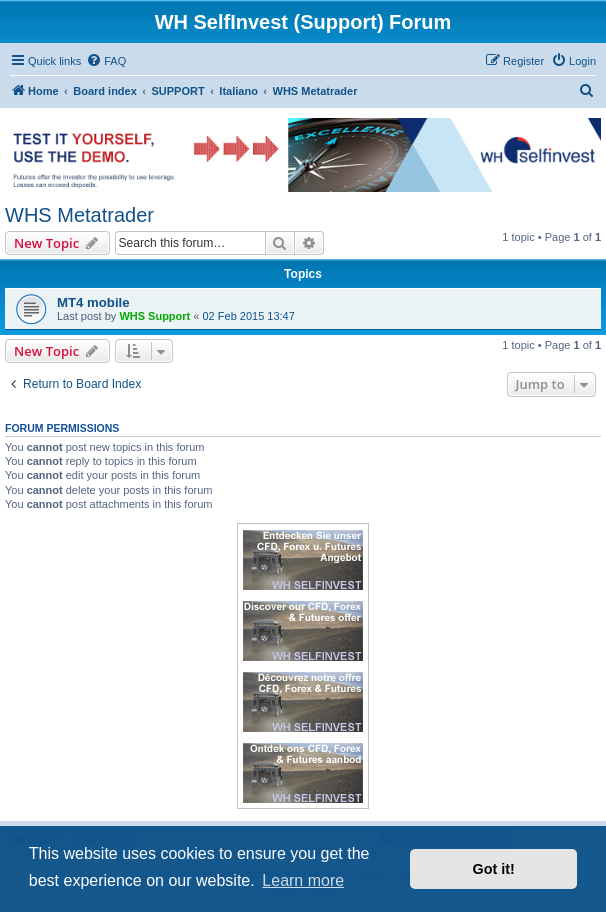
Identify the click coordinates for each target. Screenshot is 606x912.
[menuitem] (106, 61)
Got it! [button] (494, 869)
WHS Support (154, 316)
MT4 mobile (93, 302)
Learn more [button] (303, 880)
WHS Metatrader (79, 215)
